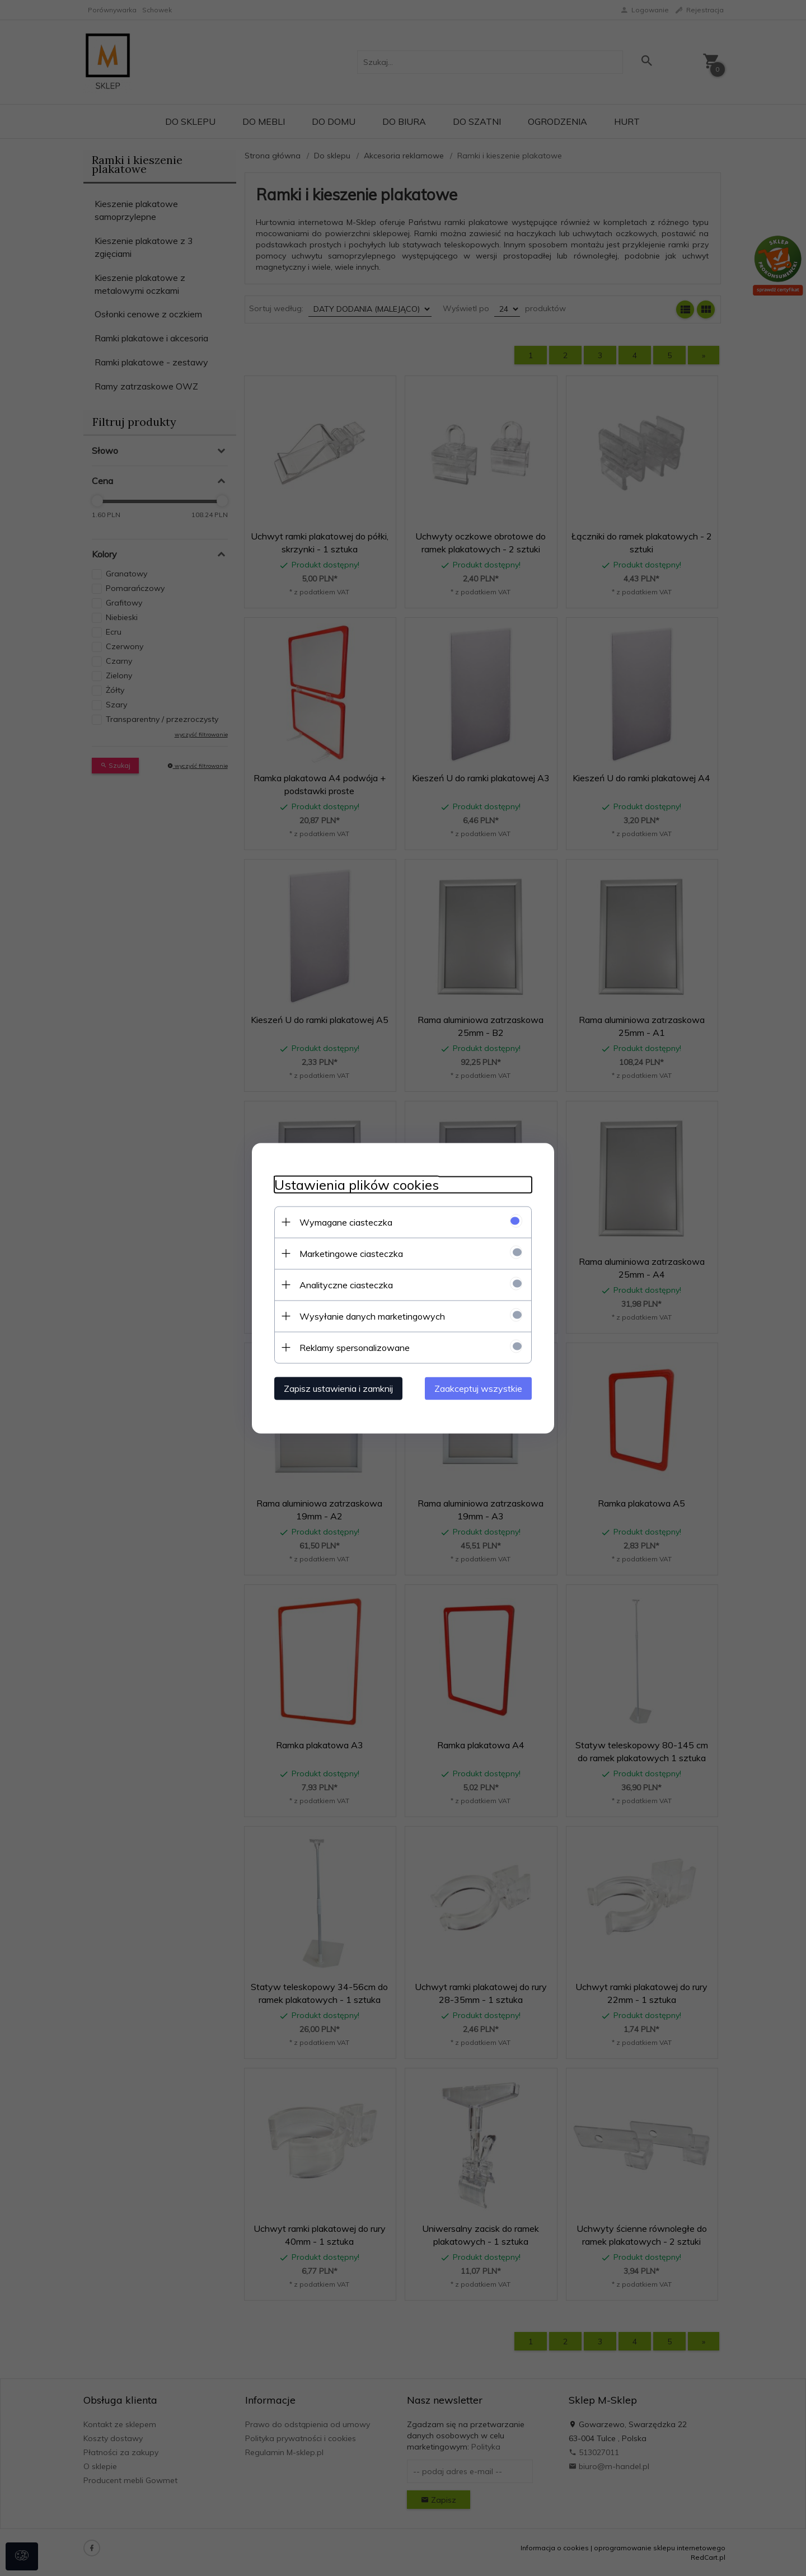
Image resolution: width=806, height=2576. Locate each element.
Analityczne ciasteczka (346, 1284)
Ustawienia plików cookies (356, 1184)
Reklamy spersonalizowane (354, 1347)
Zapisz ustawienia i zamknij (338, 1387)
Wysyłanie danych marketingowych (372, 1315)
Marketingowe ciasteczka (351, 1253)
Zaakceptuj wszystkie (478, 1387)
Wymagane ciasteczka (345, 1221)
